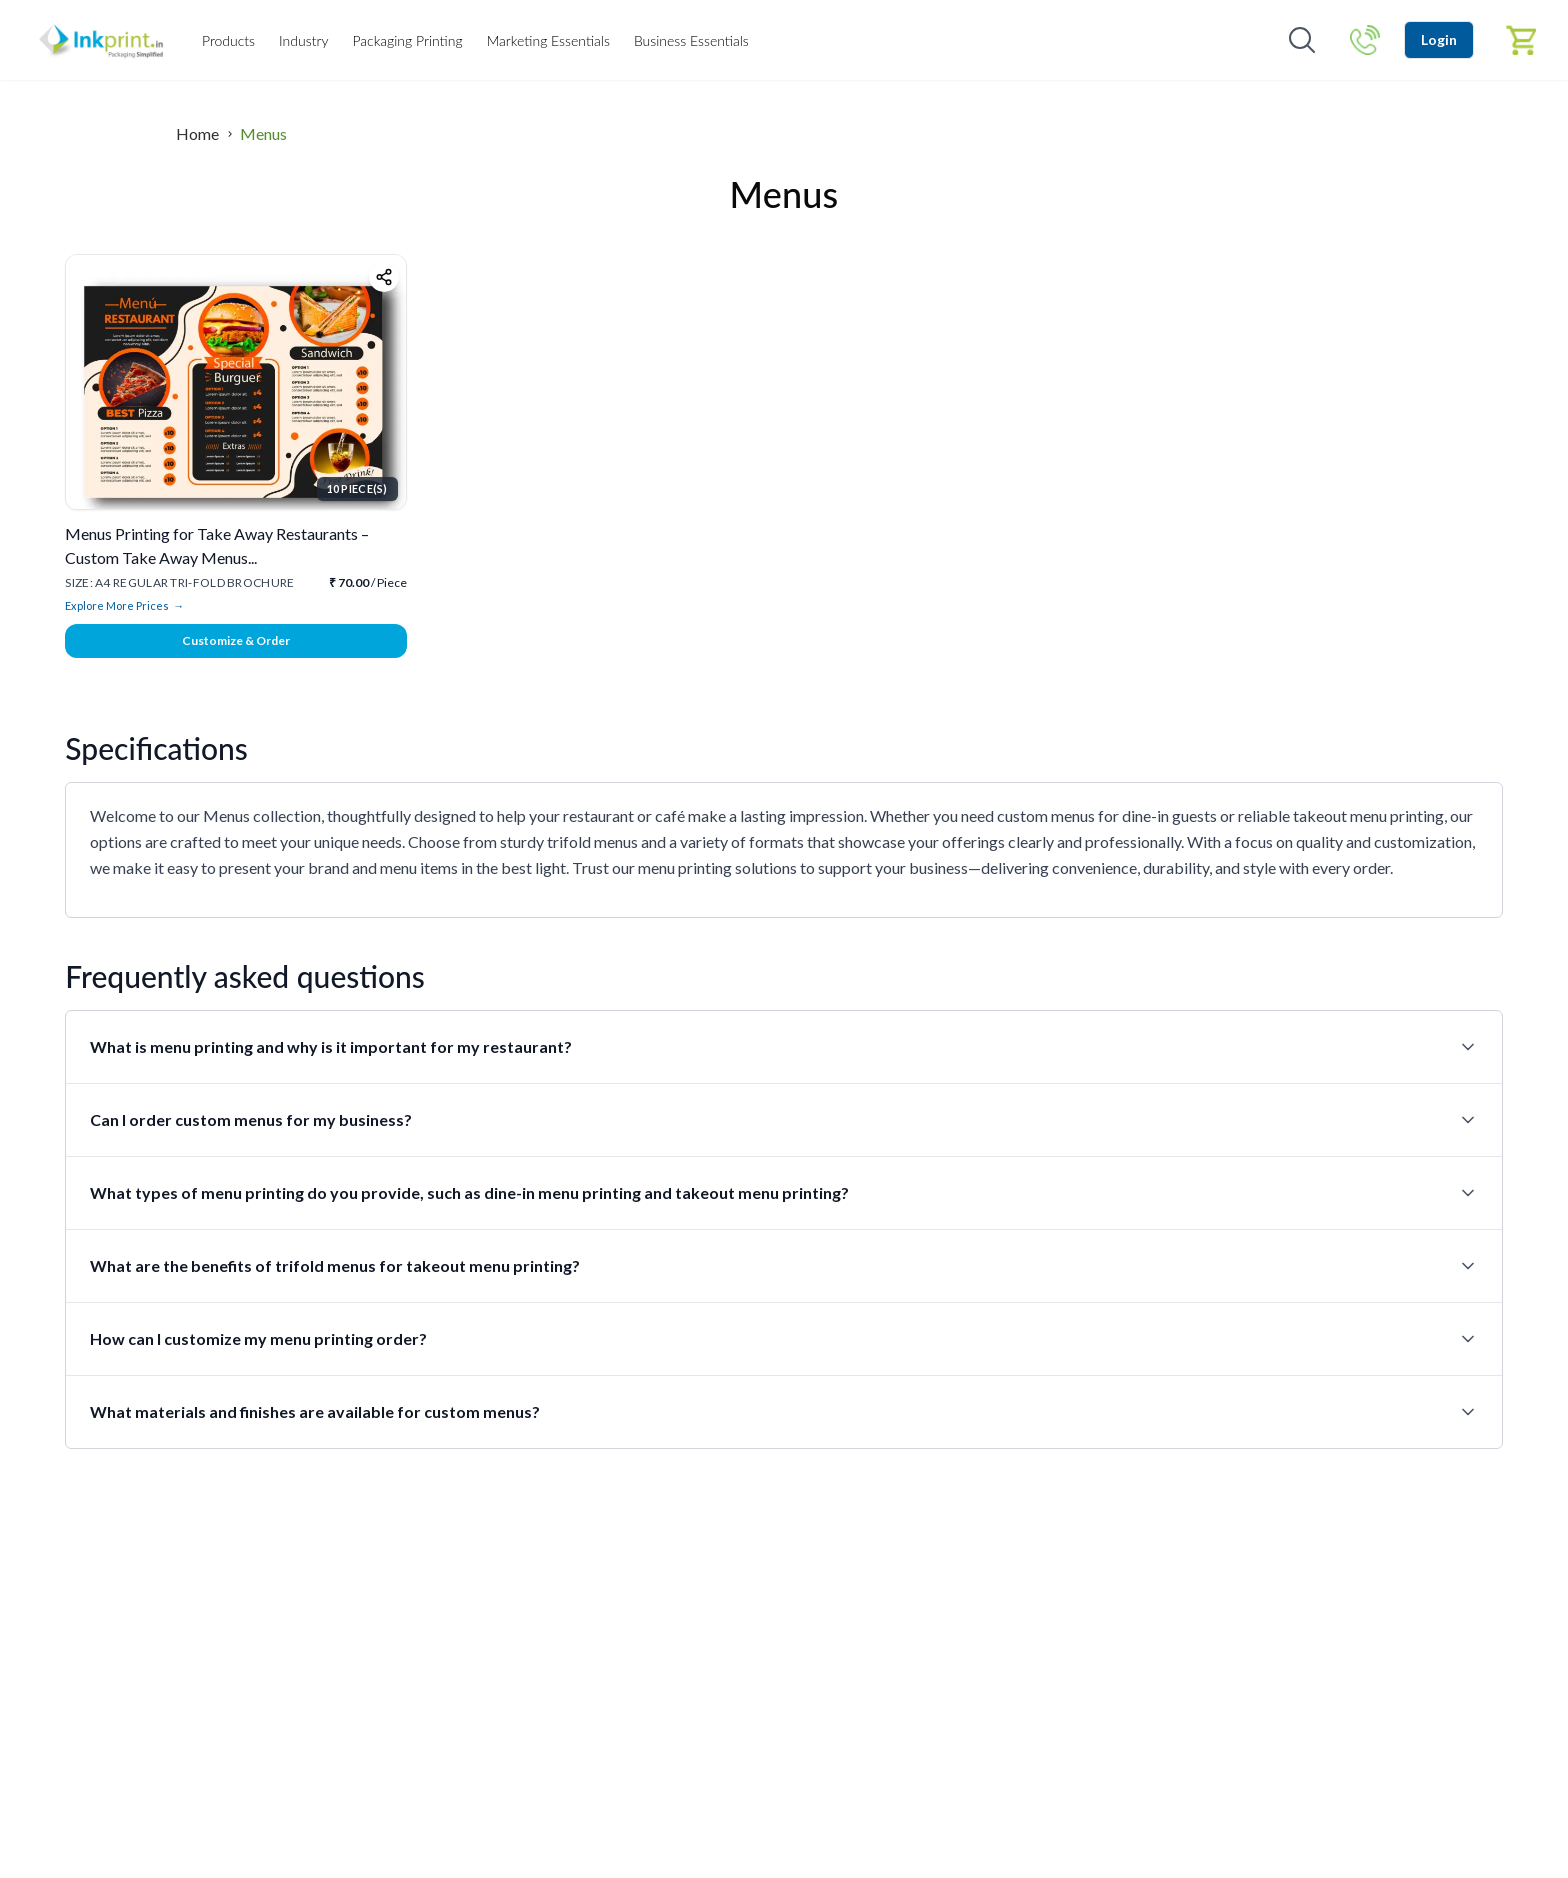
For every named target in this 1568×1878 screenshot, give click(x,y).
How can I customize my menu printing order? (783, 1339)
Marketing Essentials (548, 40)
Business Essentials (691, 40)
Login (1439, 39)
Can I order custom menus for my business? (783, 1120)
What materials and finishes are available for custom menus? (783, 1412)
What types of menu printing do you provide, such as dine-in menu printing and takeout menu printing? (783, 1193)
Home (197, 133)
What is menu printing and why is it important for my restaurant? (783, 1047)
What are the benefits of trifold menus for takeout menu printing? (783, 1266)
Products (228, 40)
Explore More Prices (124, 606)
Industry (303, 40)
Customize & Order (236, 640)
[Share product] (384, 277)
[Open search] (1302, 40)
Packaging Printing (407, 40)
